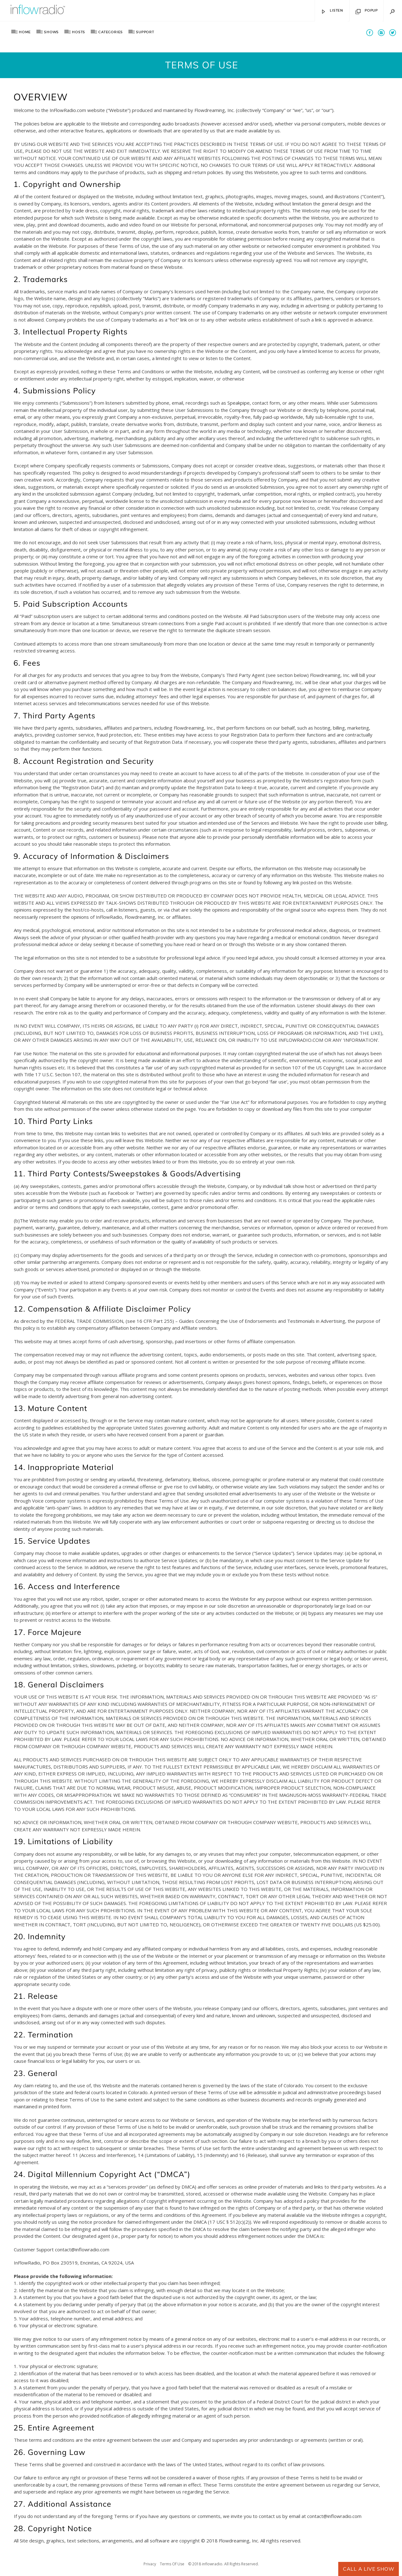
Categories (110, 32)
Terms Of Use (172, 2564)
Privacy (150, 2564)
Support (145, 32)
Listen (332, 11)
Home (25, 32)
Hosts (78, 32)
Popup (367, 11)
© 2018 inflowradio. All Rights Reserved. (223, 2564)
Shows (51, 32)
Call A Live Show (368, 2569)
